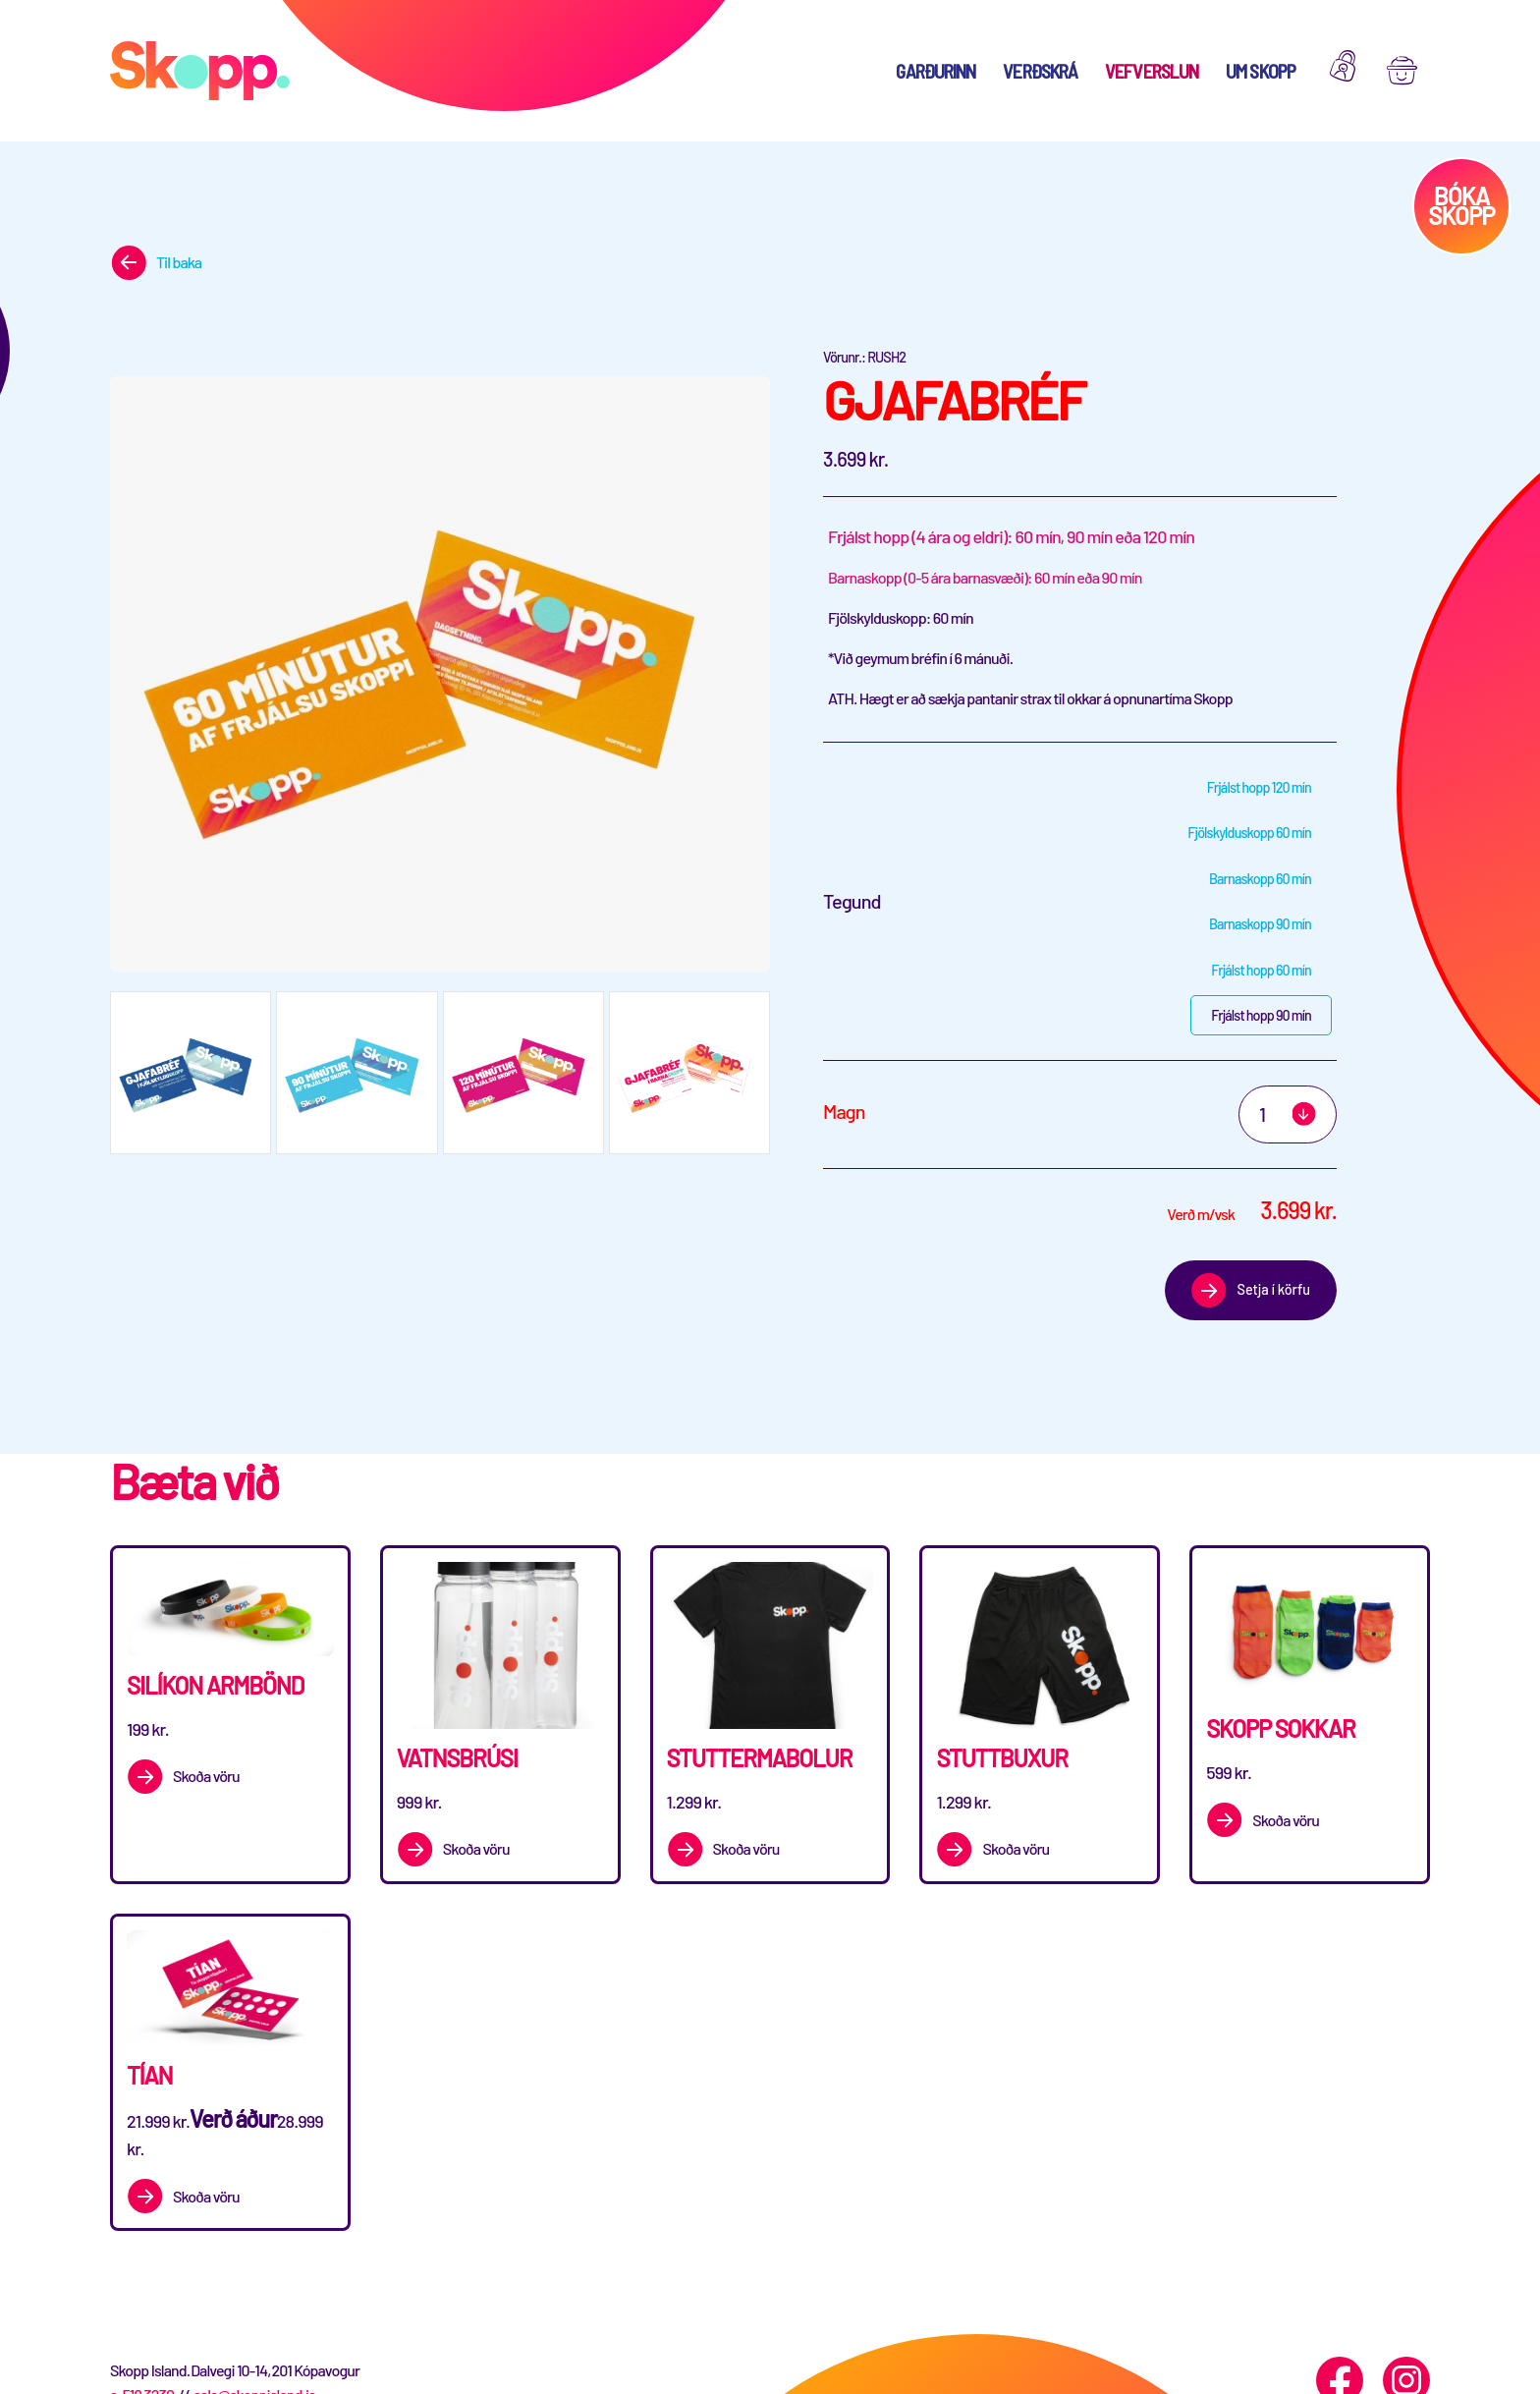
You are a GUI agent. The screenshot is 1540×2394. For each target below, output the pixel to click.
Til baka (178, 261)
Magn (844, 1111)
